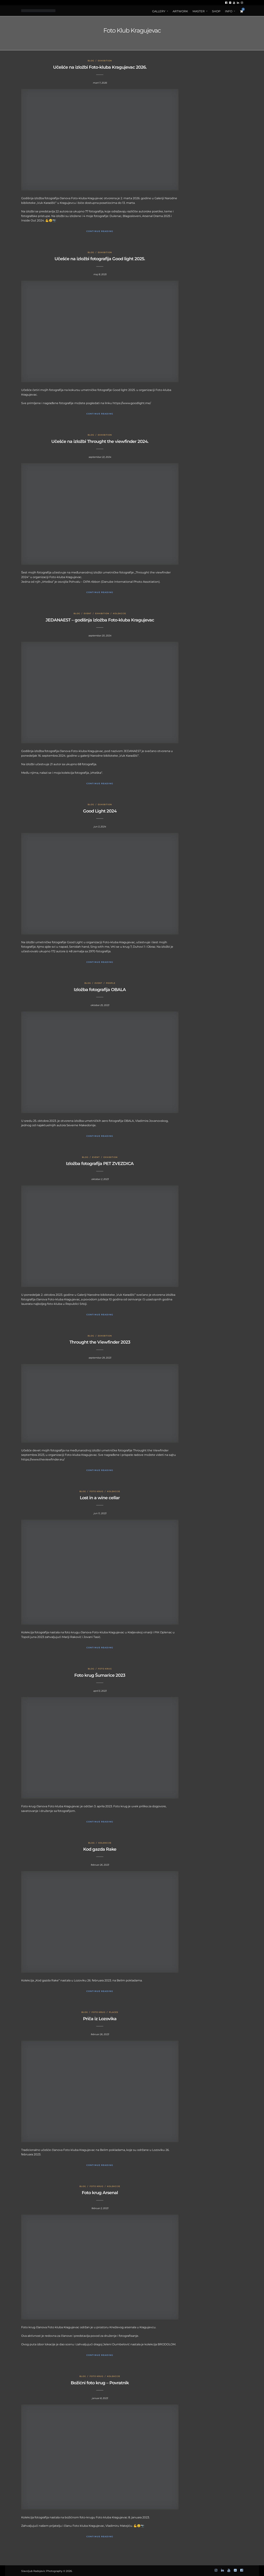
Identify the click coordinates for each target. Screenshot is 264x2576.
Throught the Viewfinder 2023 (99, 1342)
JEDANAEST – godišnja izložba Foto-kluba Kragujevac (100, 620)
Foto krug (96, 1491)
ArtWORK (180, 11)
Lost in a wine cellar (100, 1497)
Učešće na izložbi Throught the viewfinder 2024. (99, 441)
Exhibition (105, 60)
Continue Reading (99, 231)
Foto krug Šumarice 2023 (99, 1675)
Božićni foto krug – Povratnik (100, 2382)
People (110, 983)
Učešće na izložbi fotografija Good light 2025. (100, 258)
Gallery (158, 11)
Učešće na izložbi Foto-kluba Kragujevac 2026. (100, 67)
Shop (216, 11)
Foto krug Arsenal (100, 2192)
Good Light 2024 (100, 811)
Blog (91, 60)
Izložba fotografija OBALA (100, 989)
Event (87, 613)
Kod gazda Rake (99, 1849)
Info (228, 11)
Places (113, 2012)
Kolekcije (119, 613)
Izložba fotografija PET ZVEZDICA (100, 1163)
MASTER (199, 11)
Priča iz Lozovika (100, 2018)
